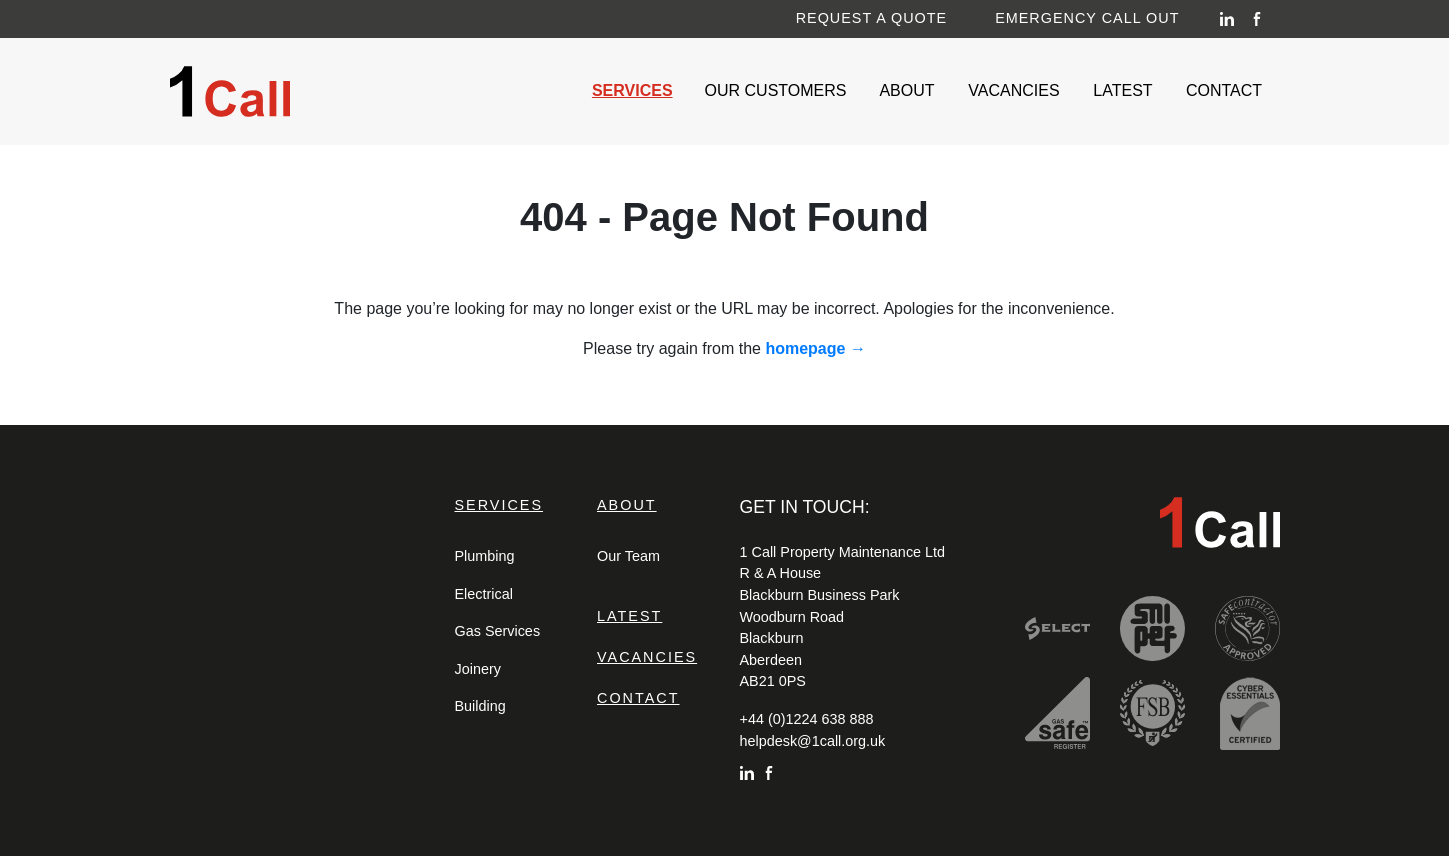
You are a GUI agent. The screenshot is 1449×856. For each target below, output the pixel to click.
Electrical (484, 594)
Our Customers (780, 88)
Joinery (478, 669)
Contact (1228, 88)
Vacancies (1018, 88)
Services (636, 88)
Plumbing (485, 556)
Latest (1127, 88)
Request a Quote (871, 17)
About (911, 88)
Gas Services (498, 631)
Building (480, 706)
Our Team (628, 556)
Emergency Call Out (1087, 17)
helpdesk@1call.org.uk (813, 741)
